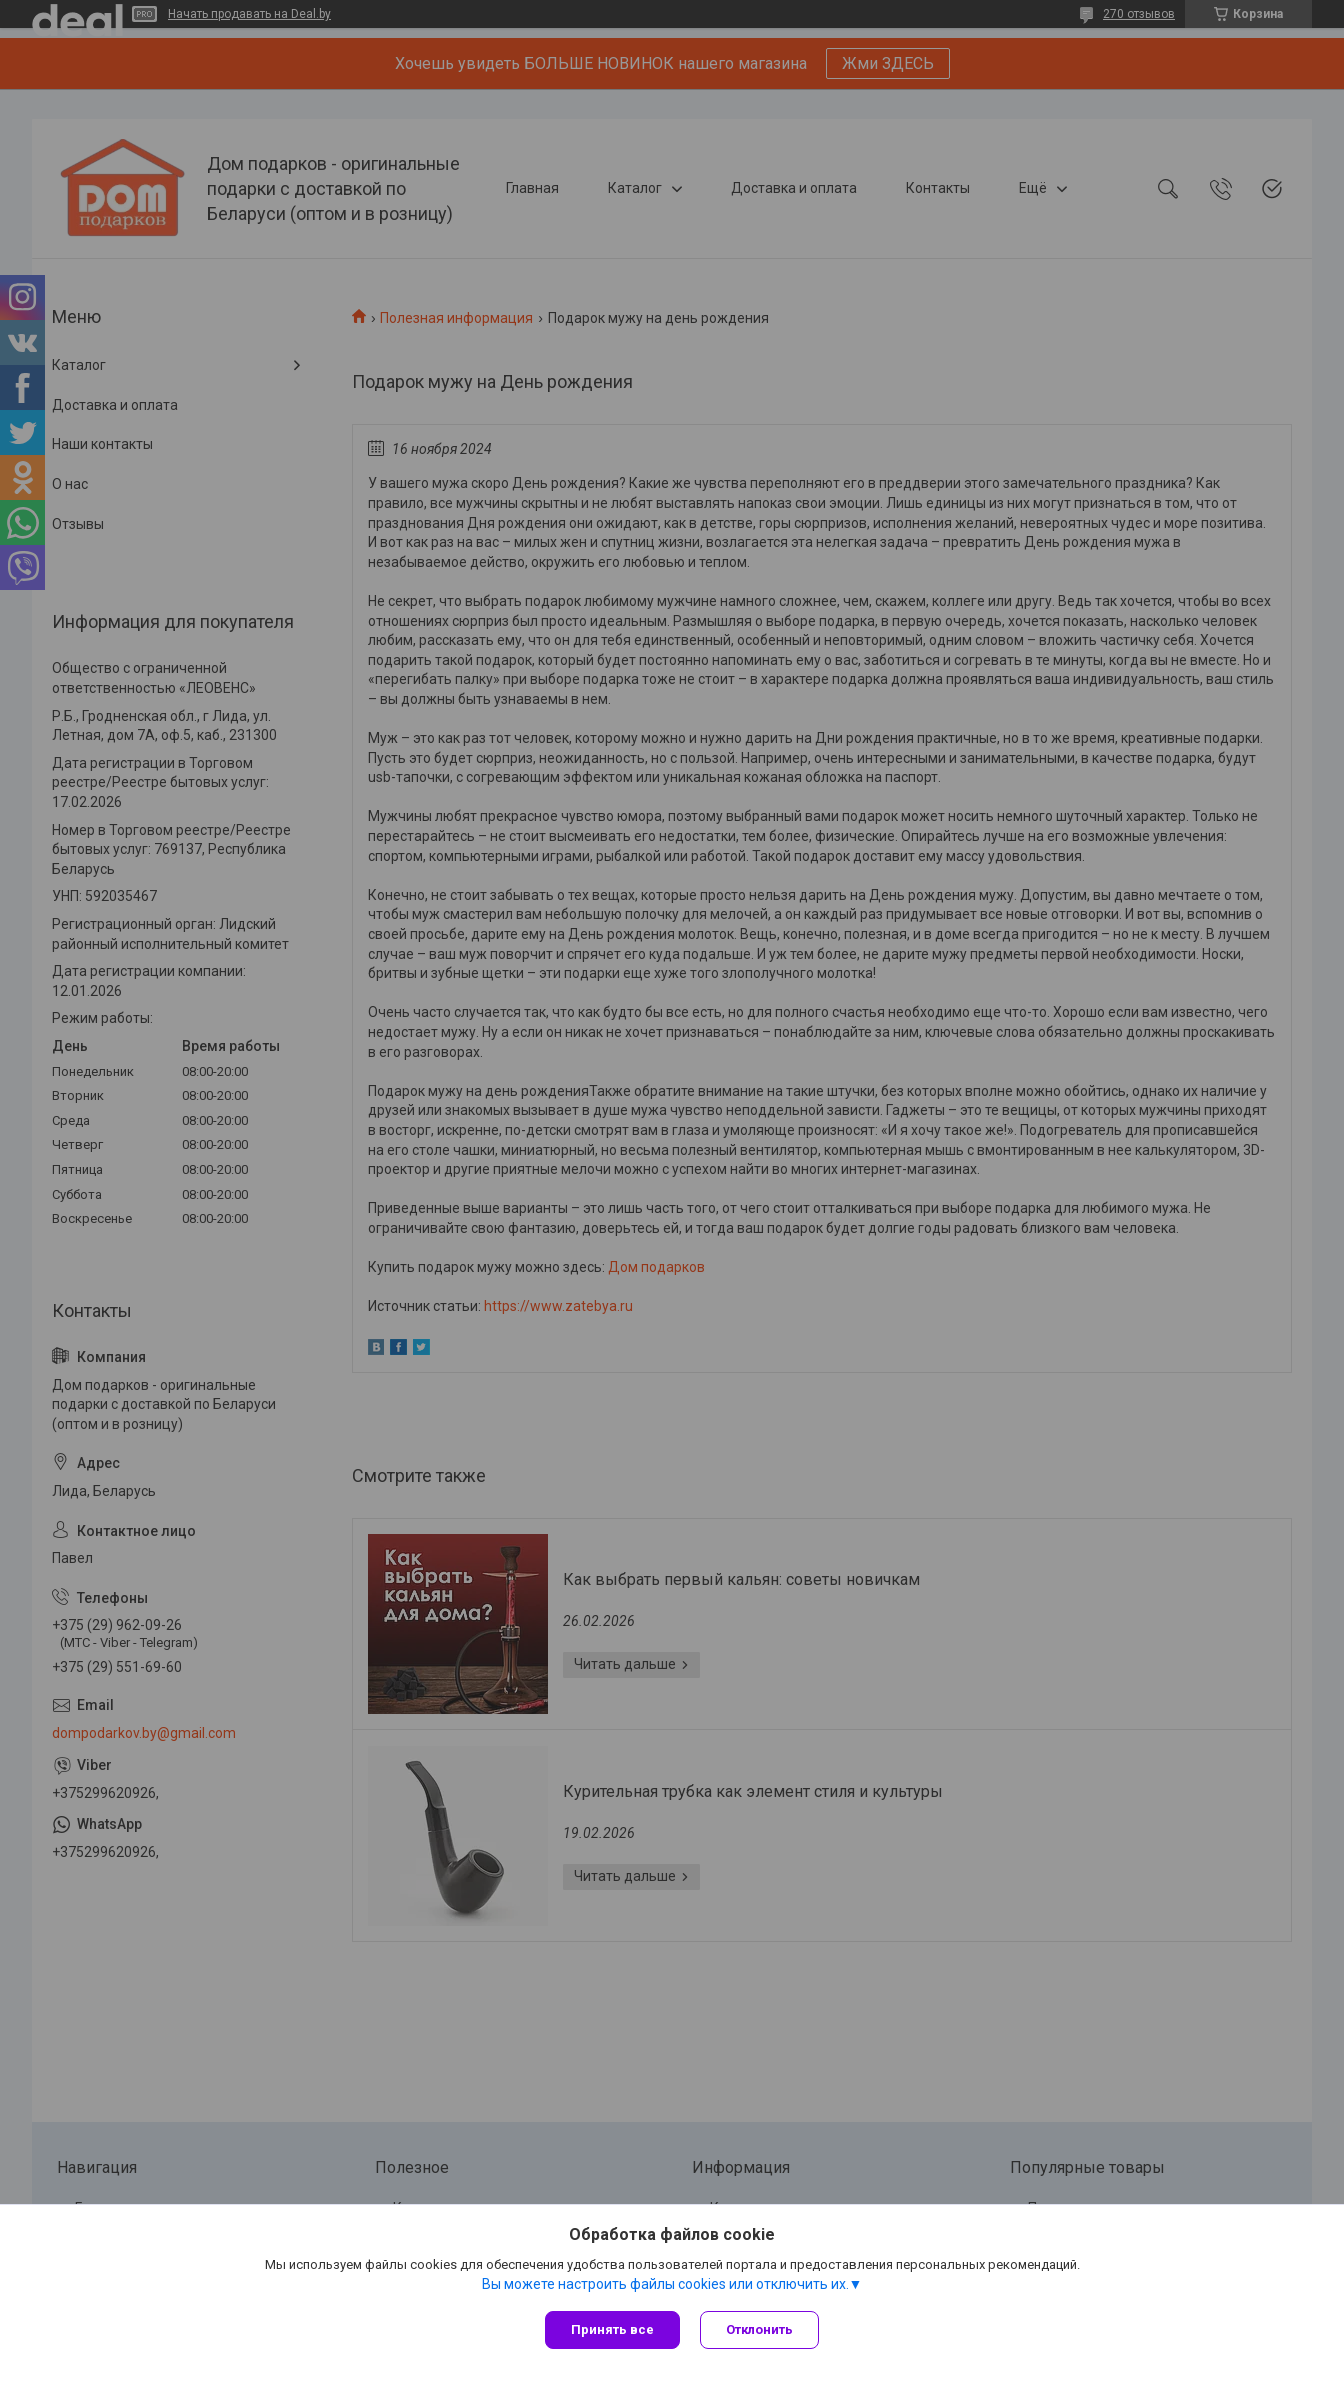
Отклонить (759, 2329)
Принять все (612, 2329)
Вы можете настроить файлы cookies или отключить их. (665, 2284)
